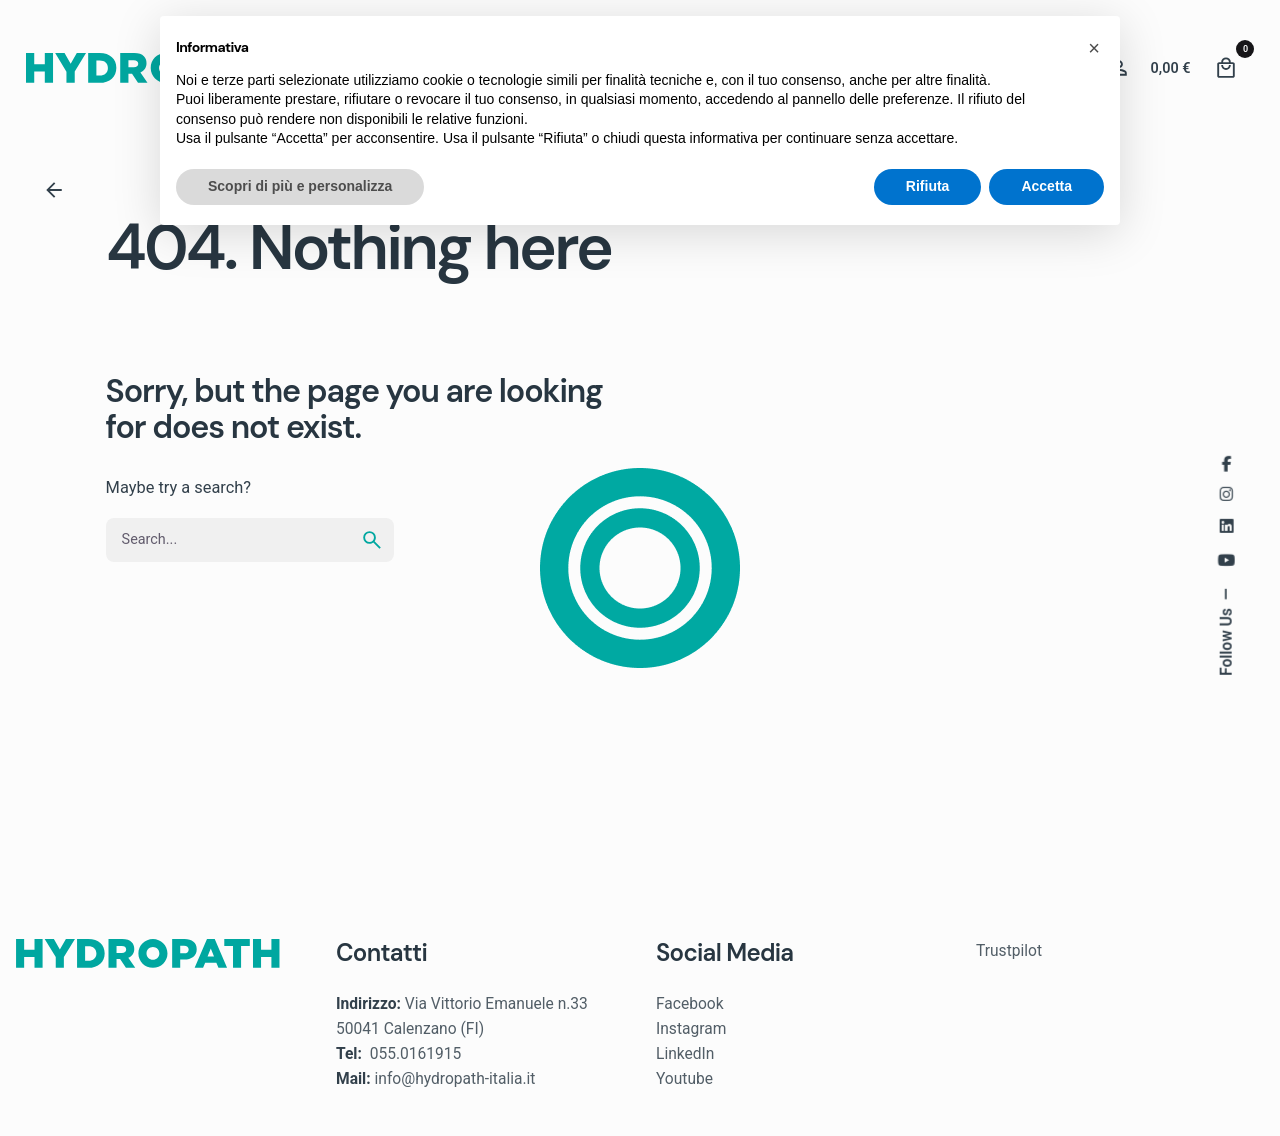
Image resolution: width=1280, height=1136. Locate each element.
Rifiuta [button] (928, 186)
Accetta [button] (1046, 186)
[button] (1094, 48)
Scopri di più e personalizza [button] (300, 186)
